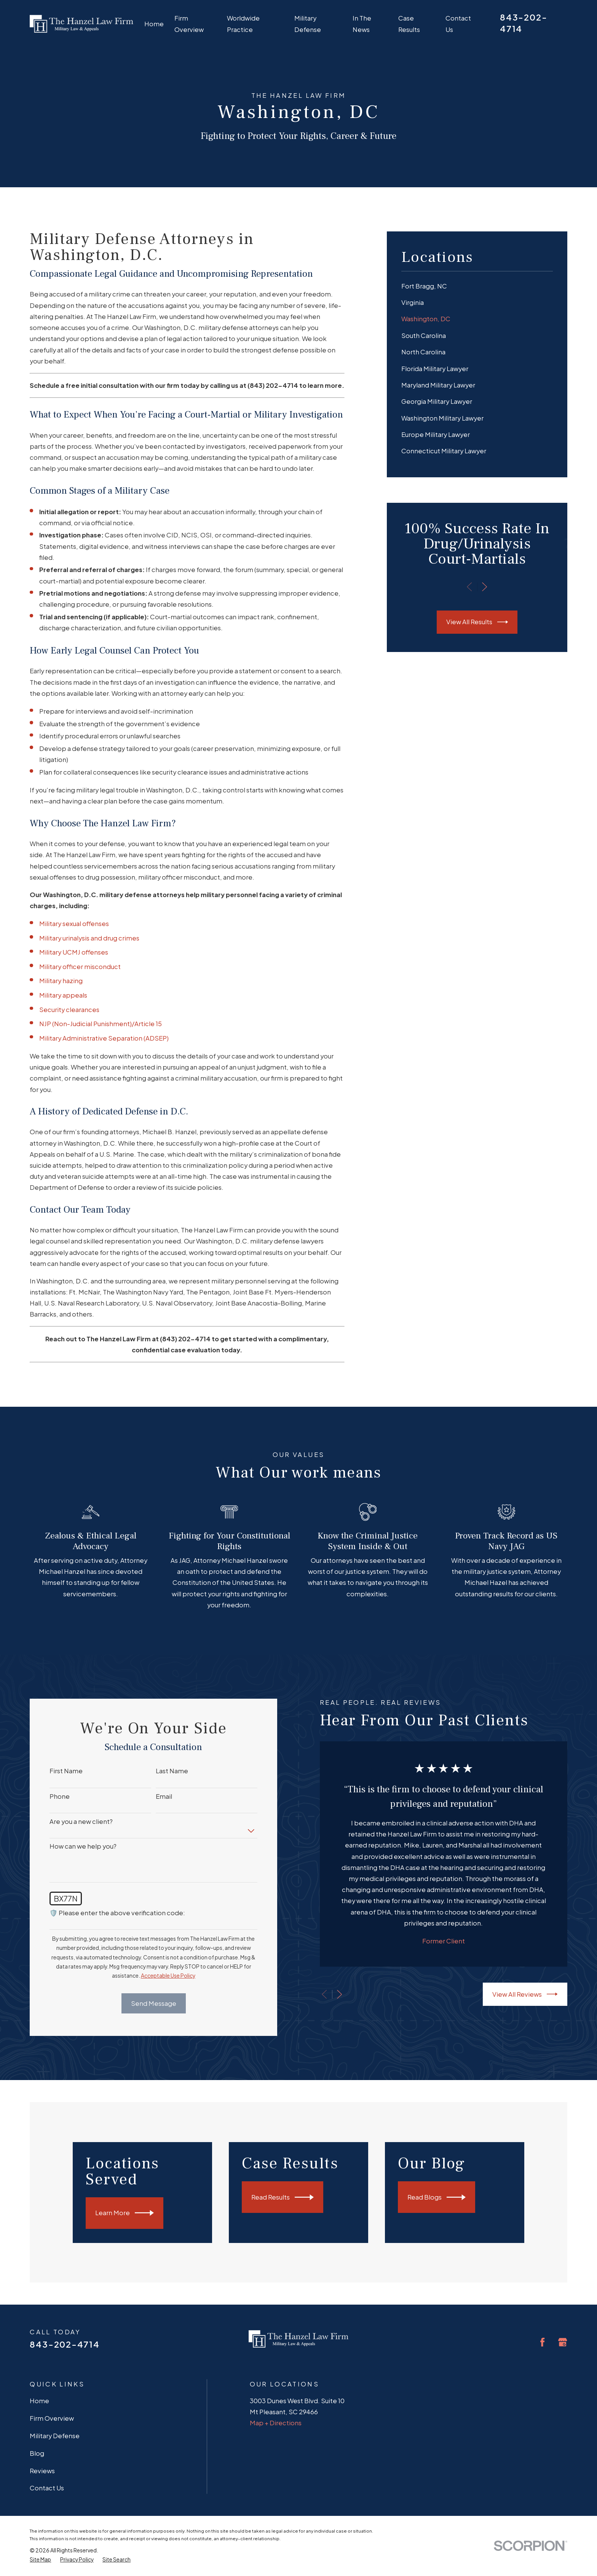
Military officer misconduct (80, 967)
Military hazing (61, 981)
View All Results (477, 622)
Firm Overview (52, 2418)
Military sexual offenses (74, 924)
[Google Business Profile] (562, 2342)
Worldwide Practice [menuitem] (243, 23)
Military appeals (63, 995)
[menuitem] (477, 286)
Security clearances (69, 1010)
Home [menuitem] (154, 24)
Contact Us (47, 2488)
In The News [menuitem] (362, 23)
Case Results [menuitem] (409, 23)
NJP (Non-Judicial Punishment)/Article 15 (100, 1024)
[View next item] (484, 586)
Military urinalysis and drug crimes (89, 938)
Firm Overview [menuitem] (189, 23)
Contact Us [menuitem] (458, 23)
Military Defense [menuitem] (307, 23)
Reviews (42, 2471)
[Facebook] (542, 2342)
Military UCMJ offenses (73, 952)
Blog (37, 2453)
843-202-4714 (64, 2344)
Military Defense (55, 2436)
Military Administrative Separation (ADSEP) (104, 1038)
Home (39, 2401)
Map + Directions (276, 2423)
